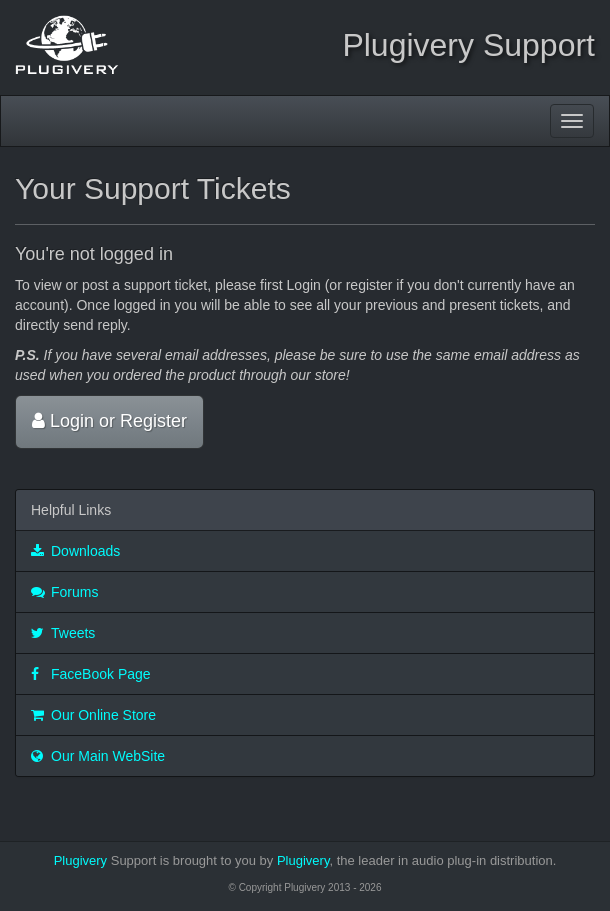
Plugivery (80, 860)
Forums (64, 592)
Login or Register (109, 421)
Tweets (63, 633)
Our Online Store (93, 715)
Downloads (75, 551)
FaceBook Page (91, 674)
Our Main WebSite (98, 756)
